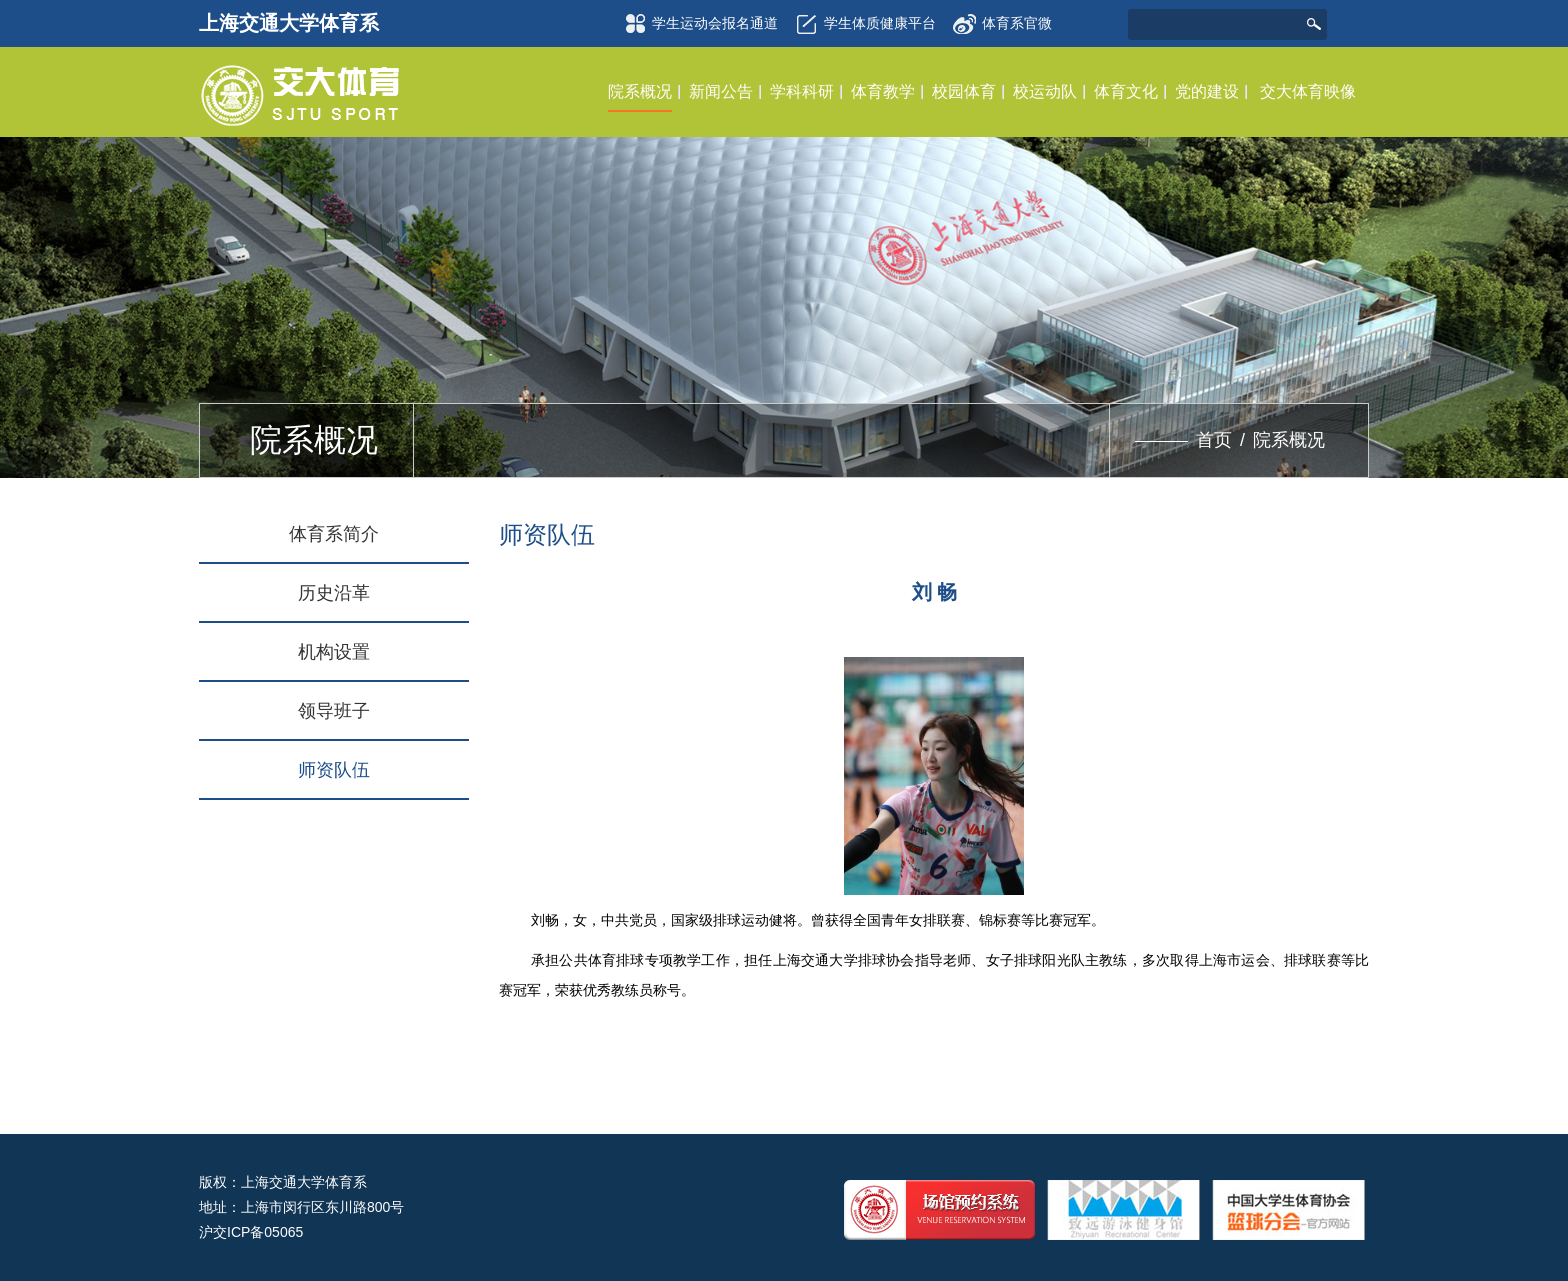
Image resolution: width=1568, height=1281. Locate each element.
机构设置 (334, 652)
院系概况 (1289, 440)
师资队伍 (334, 770)
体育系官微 (1002, 17)
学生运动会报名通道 (698, 24)
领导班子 (334, 711)
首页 (1214, 440)
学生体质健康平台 (863, 24)
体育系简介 (334, 534)
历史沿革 (334, 593)
